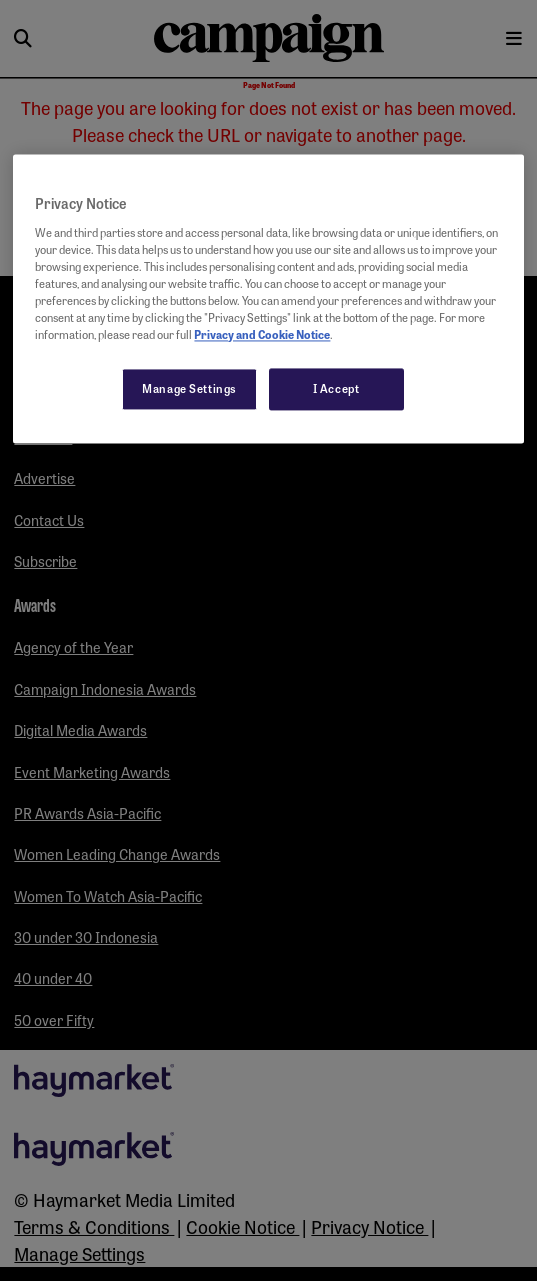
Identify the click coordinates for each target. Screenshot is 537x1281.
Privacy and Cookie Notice (262, 335)
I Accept (336, 389)
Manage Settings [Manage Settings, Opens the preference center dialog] (189, 389)
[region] (268, 299)
